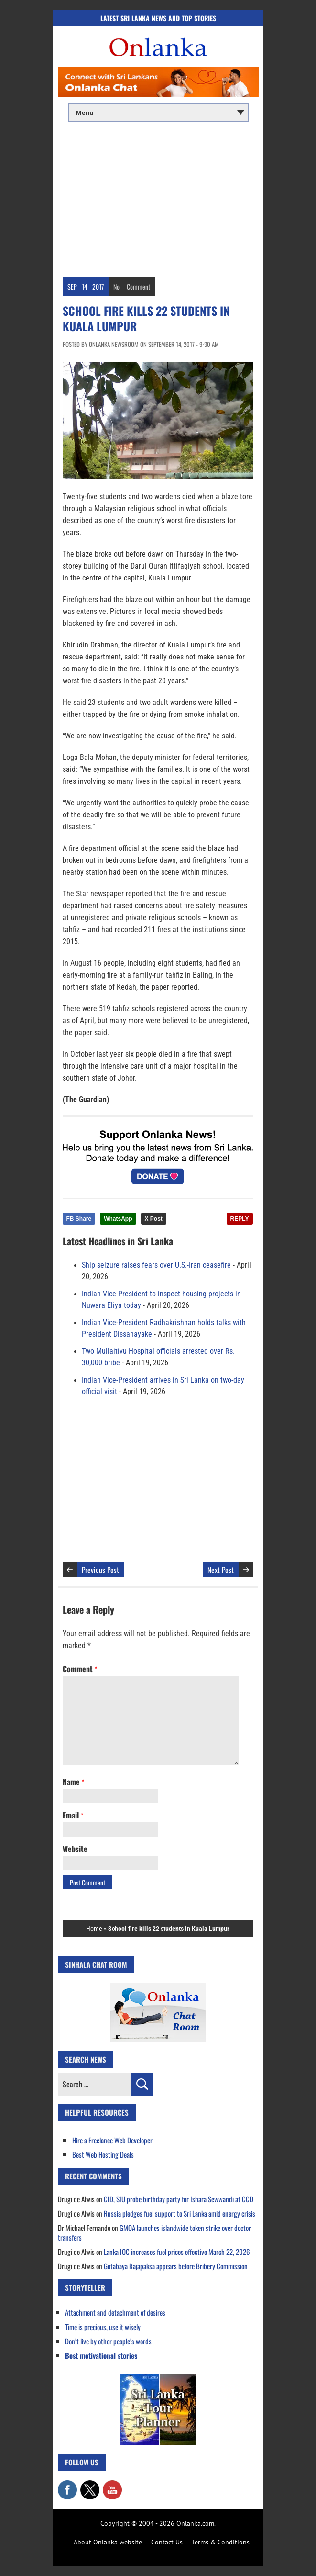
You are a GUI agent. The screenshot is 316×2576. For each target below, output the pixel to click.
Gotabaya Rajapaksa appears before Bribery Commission (176, 2266)
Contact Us (167, 2542)
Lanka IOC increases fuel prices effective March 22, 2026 (177, 2251)
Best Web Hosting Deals (103, 2154)
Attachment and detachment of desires (115, 2312)
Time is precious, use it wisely (103, 2326)
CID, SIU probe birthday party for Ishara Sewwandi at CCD (178, 2199)
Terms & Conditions (221, 2542)
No (116, 286)
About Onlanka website (108, 2542)
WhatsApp (118, 1219)
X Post (154, 1219)
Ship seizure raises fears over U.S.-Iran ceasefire (156, 1265)
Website (75, 1848)
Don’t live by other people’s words (108, 2341)
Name (73, 1781)
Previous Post (100, 1569)
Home (94, 1928)
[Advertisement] (158, 200)
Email (73, 1815)
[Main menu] (158, 112)
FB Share (79, 1219)
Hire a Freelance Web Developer (112, 2140)
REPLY (239, 1219)
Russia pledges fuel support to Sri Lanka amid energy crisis (179, 2213)
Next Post (220, 1569)
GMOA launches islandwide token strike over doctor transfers (154, 2232)
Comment (138, 286)
